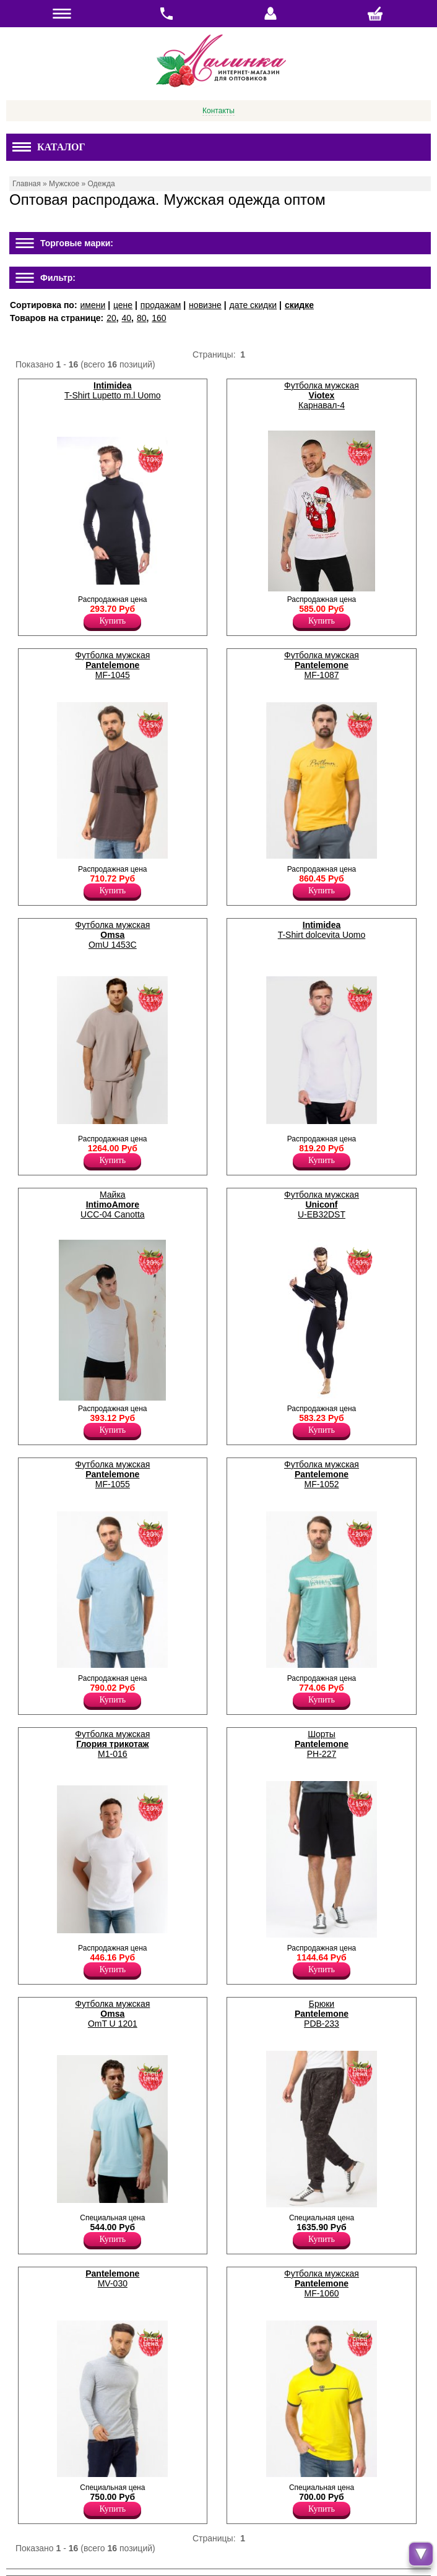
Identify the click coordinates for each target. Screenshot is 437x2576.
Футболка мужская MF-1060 (321, 2283)
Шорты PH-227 (321, 1744)
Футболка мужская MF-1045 (112, 665)
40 (127, 318)
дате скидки (253, 305)
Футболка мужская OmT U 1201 (112, 2014)
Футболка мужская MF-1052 (321, 1474)
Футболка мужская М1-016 (112, 1744)
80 (142, 318)
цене (122, 305)
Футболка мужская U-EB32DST (321, 1204)
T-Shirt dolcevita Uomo (322, 930)
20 (111, 318)
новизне (205, 305)
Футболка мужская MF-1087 (321, 665)
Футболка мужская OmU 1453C (112, 935)
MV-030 (112, 2278)
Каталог (48, 147)
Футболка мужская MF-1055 (112, 1474)
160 (159, 318)
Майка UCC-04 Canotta (112, 1204)
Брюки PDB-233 (321, 2014)
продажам (161, 305)
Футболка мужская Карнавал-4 (321, 395)
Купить (112, 620)
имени (92, 305)
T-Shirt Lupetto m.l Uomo (112, 390)
